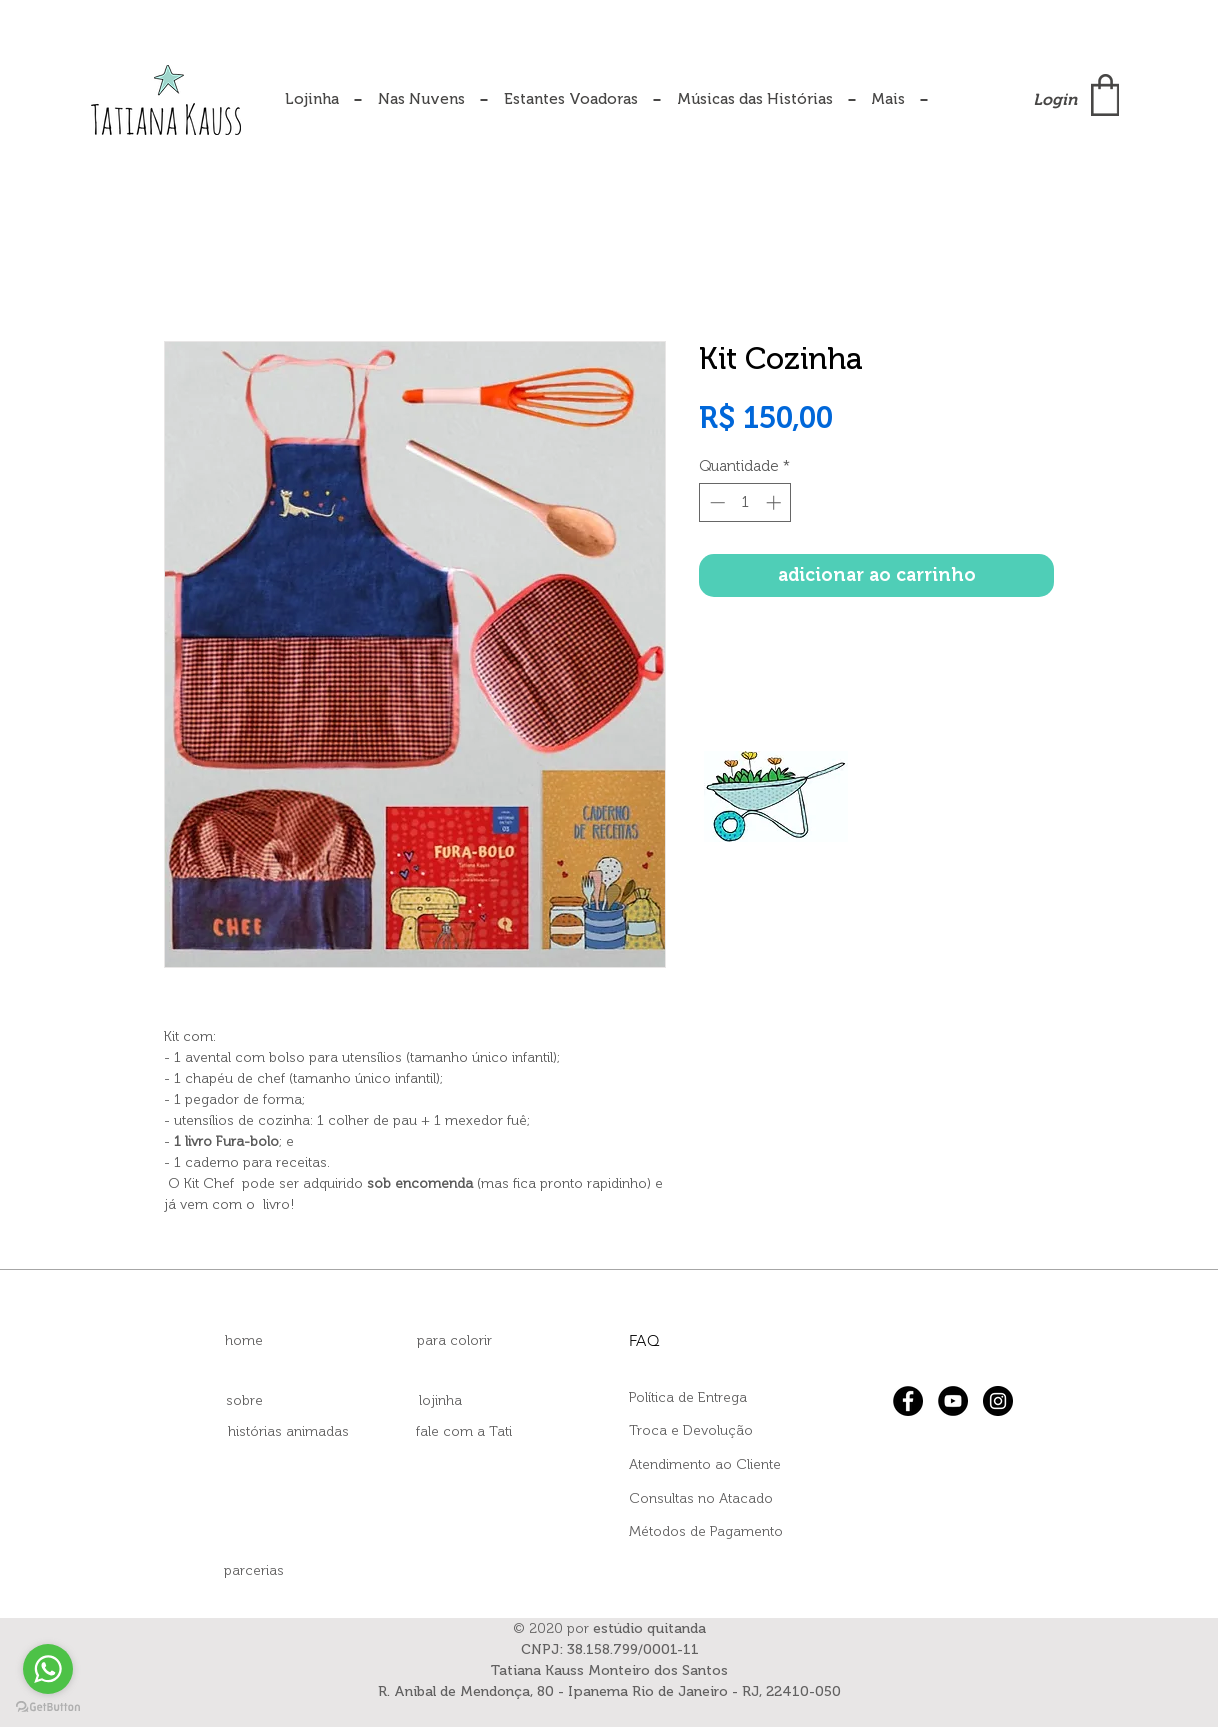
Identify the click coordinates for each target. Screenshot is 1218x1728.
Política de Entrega (688, 1397)
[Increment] (775, 502)
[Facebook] (908, 1401)
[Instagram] (998, 1401)
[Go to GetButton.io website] (48, 1707)
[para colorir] (454, 1341)
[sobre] (244, 1401)
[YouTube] (953, 1401)
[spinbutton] (745, 502)
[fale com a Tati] (464, 1432)
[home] (244, 1341)
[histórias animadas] (288, 1432)
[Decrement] (715, 502)
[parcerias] (254, 1571)
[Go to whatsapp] (48, 1669)
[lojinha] (440, 1401)
